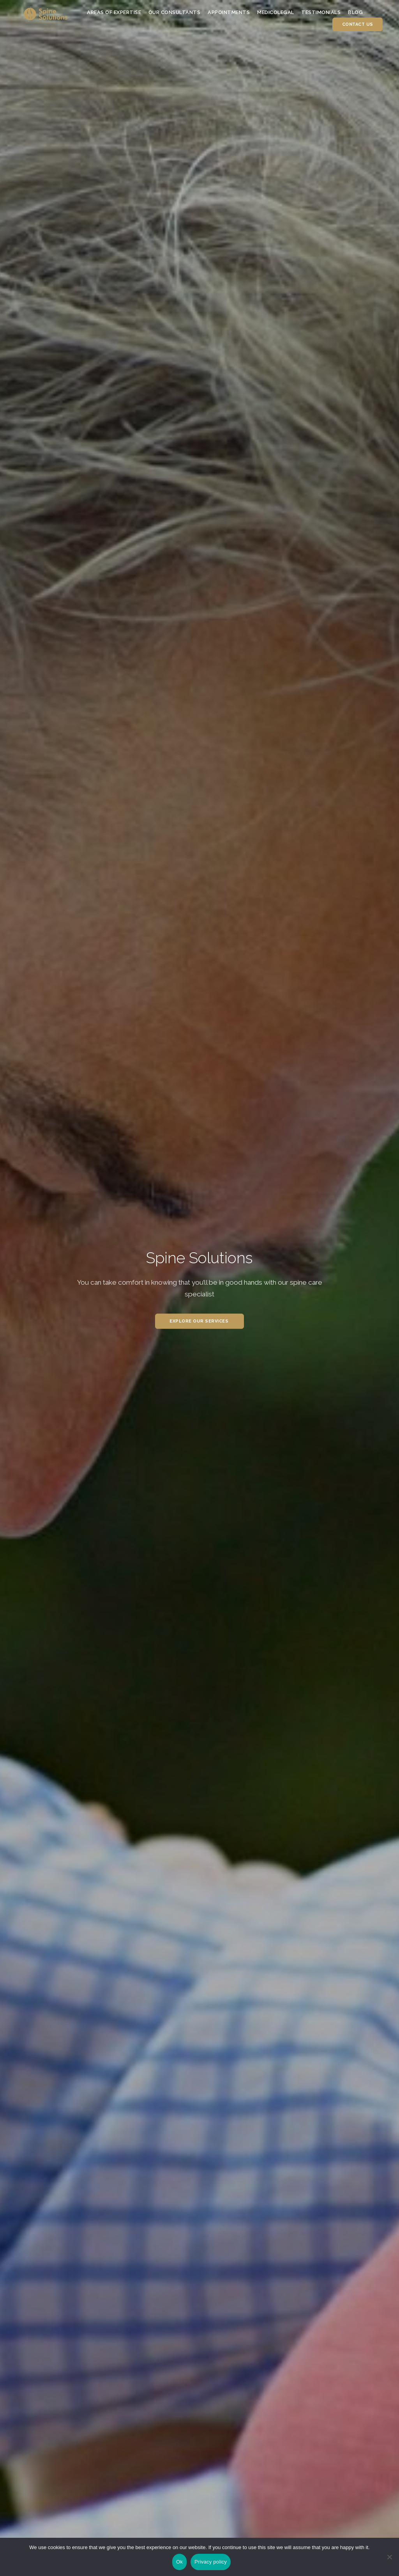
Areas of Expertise (114, 12)
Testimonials (321, 12)
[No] (389, 2557)
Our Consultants (174, 12)
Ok (179, 2562)
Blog (355, 12)
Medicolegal (275, 12)
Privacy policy (210, 2562)
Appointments (229, 12)
